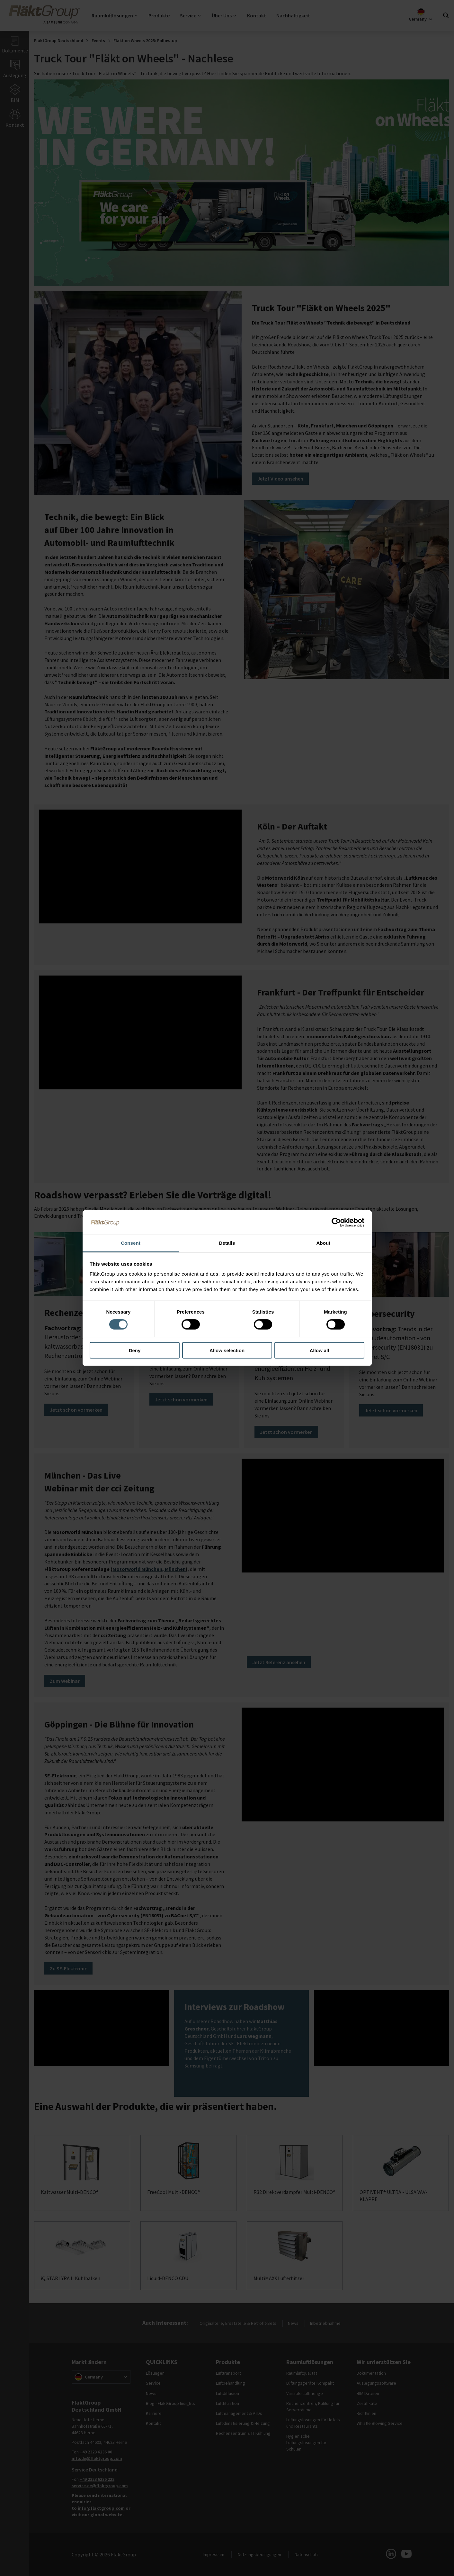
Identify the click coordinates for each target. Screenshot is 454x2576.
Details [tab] (227, 1243)
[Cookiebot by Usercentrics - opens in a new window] (336, 1222)
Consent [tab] (130, 1243)
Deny (135, 1350)
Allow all (319, 1350)
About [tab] (323, 1243)
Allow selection (227, 1350)
